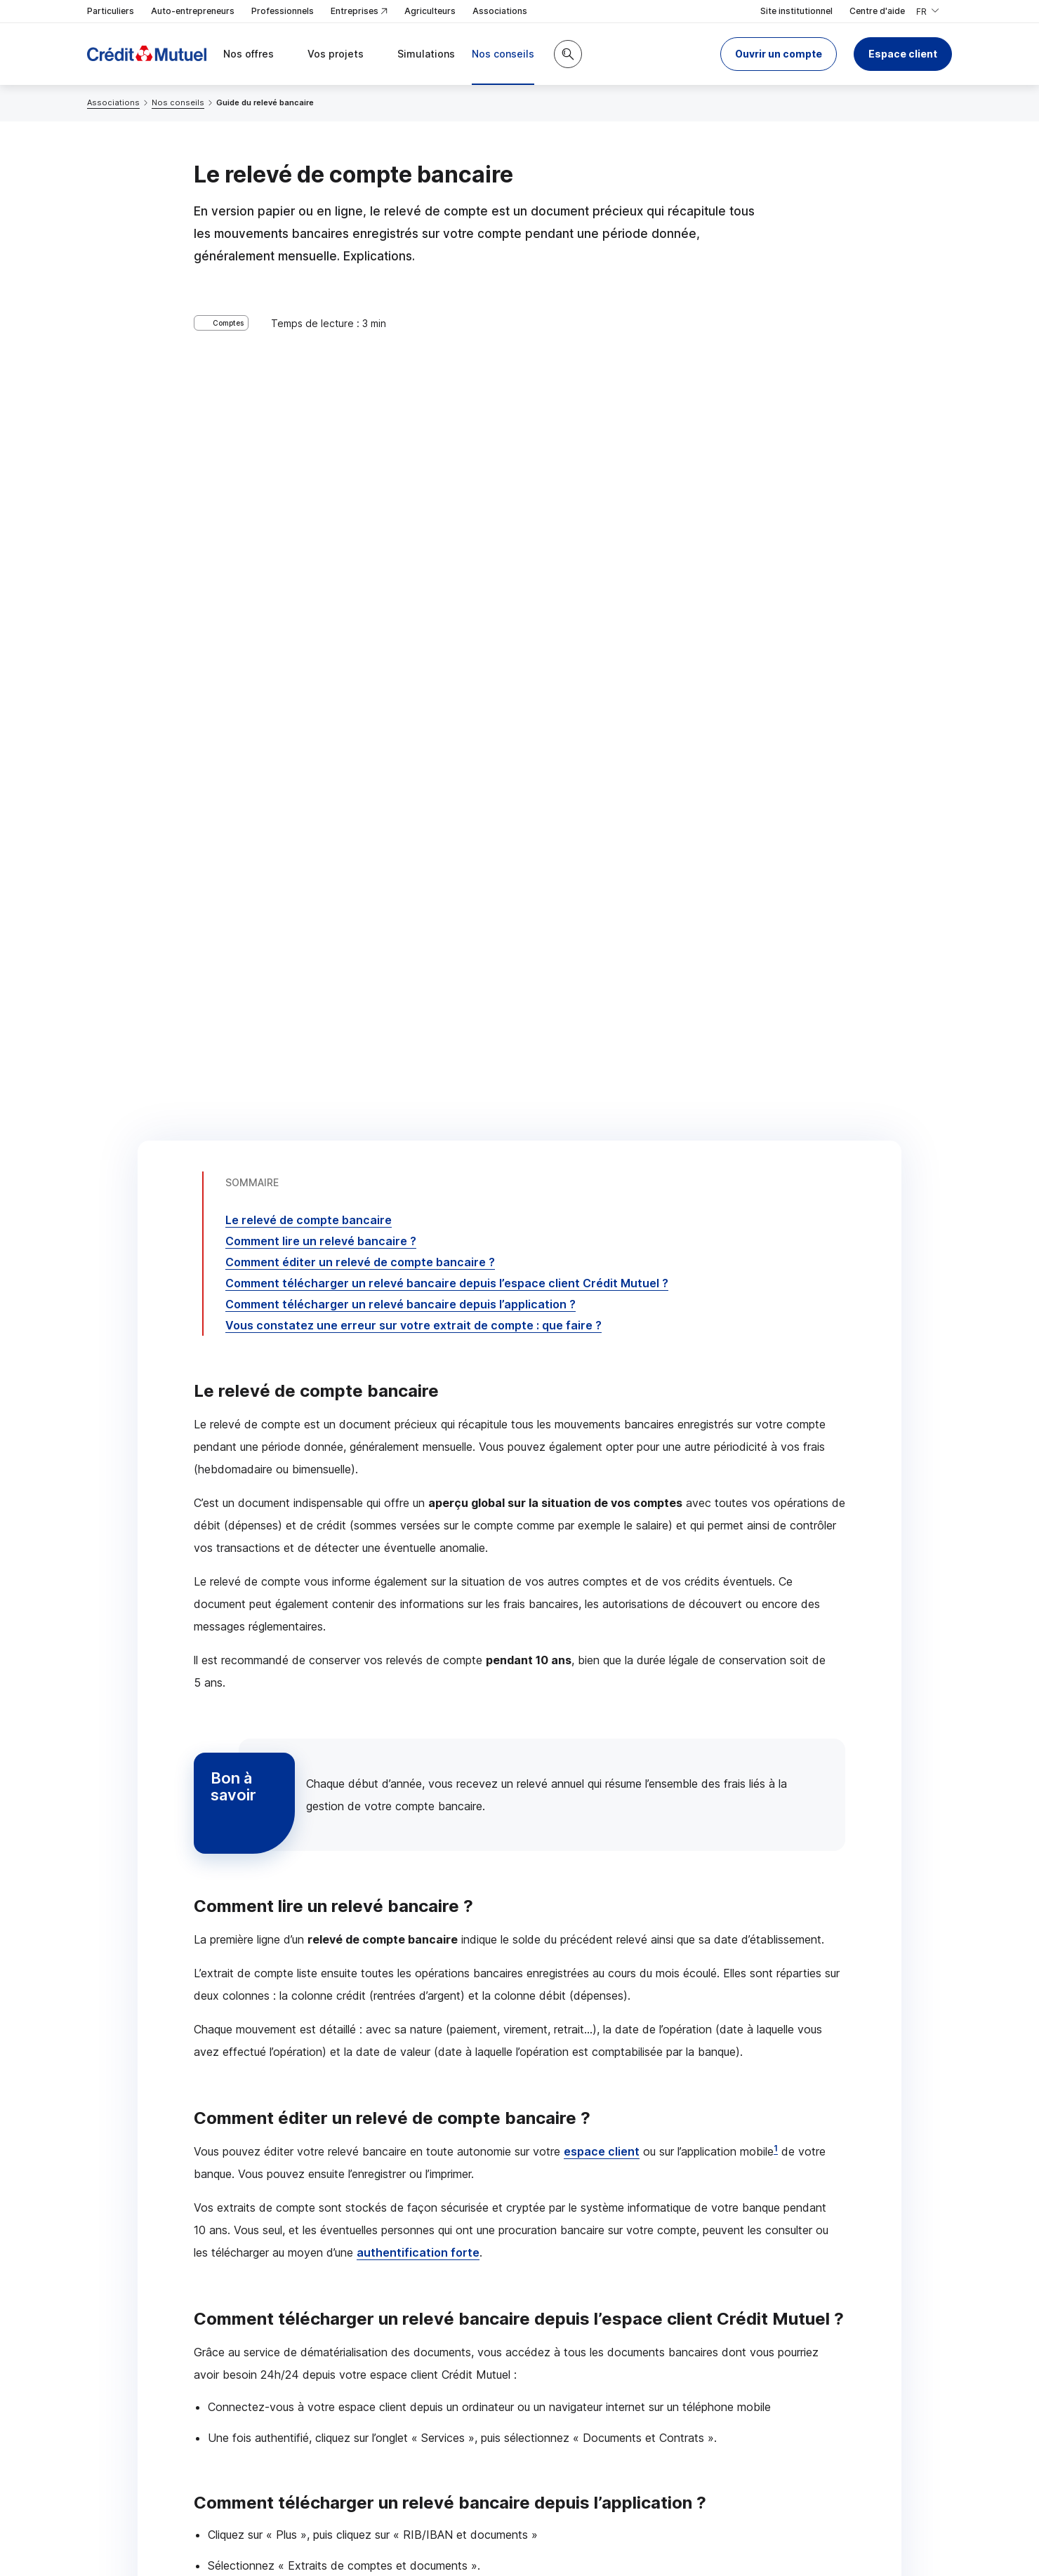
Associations (499, 11)
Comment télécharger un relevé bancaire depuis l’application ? (400, 463)
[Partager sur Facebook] (606, 2313)
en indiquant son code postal (735, 2528)
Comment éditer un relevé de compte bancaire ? (360, 420)
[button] (778, 54)
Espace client (902, 54)
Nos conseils (178, 102)
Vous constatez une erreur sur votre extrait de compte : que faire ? (413, 484)
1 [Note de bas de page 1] (776, 1306)
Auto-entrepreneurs (192, 11)
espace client (602, 1310)
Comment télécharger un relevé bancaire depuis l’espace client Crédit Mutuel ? (446, 441)
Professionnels (282, 11)
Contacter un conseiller (721, 2201)
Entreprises (359, 12)
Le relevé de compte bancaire (308, 378)
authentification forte (418, 1411)
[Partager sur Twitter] (572, 2313)
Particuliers (110, 11)
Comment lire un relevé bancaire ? (320, 399)
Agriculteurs (430, 11)
